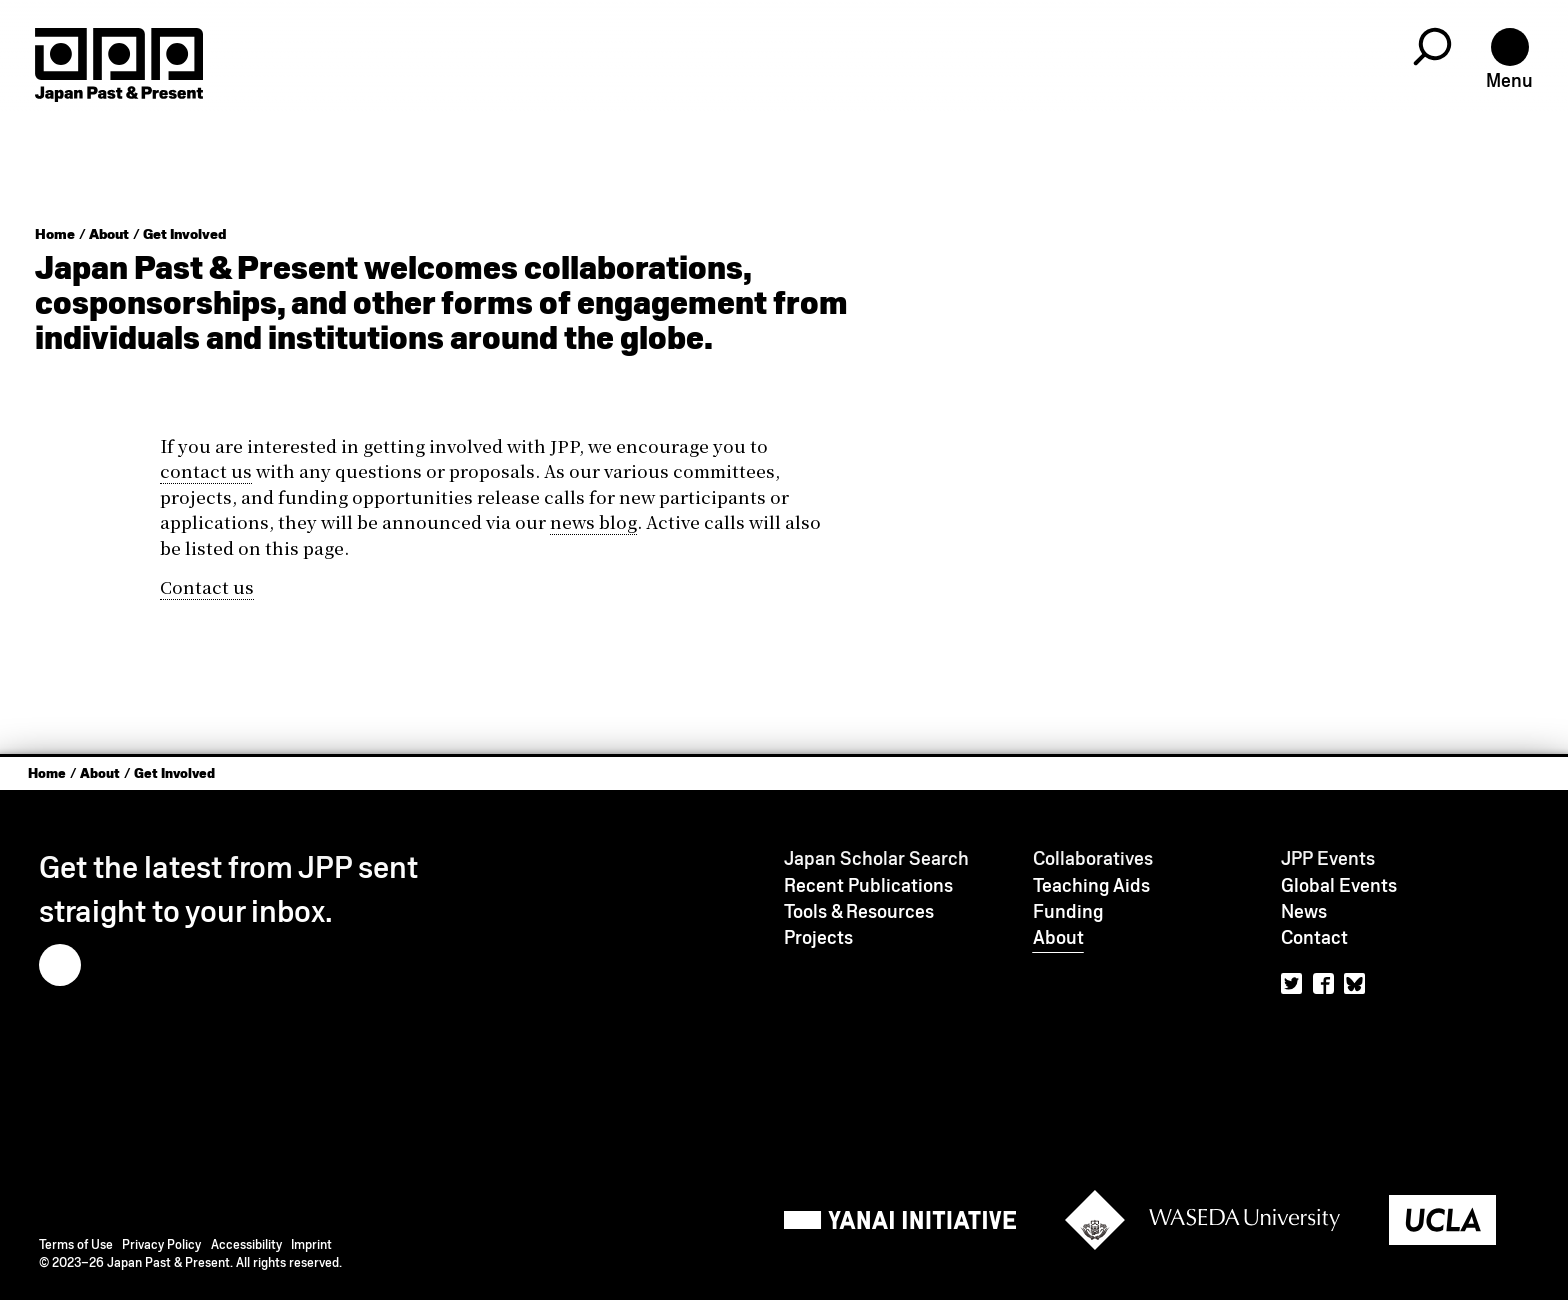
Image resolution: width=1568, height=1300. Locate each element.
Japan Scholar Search (876, 858)
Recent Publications (868, 885)
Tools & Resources (859, 911)
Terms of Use (76, 1244)
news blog (593, 521)
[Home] (119, 65)
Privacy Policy (161, 1244)
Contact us (207, 586)
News (1304, 911)
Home (55, 234)
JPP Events (1328, 858)
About (109, 234)
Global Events (1339, 885)
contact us (206, 470)
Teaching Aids (1091, 885)
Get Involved (184, 234)
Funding (1068, 911)
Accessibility (246, 1244)
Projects (818, 937)
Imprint (311, 1244)
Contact (1314, 937)
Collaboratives (1093, 858)
